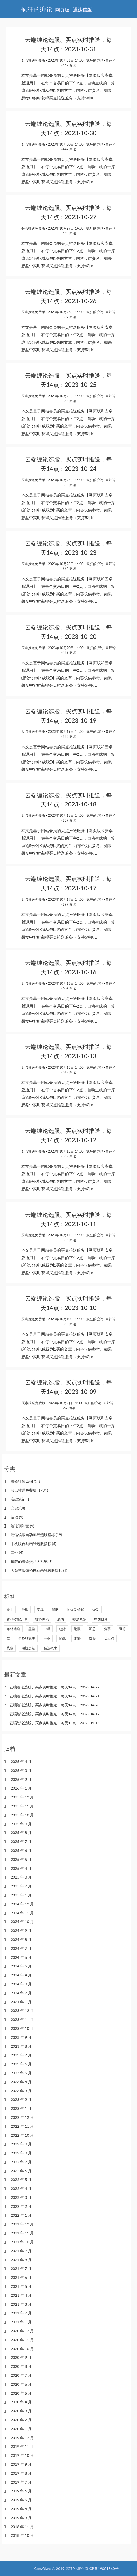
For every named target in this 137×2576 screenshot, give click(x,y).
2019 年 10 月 (22, 2455)
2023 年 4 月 (21, 2082)
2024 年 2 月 (21, 1993)
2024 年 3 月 (21, 1984)
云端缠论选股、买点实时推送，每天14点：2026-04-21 (54, 1696)
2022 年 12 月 (22, 2117)
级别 (95, 1609)
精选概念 (50, 1648)
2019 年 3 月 (21, 2517)
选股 (77, 1629)
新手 (10, 1609)
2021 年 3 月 (21, 2304)
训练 (122, 1629)
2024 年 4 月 (21, 1975)
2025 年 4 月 (21, 1868)
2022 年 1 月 (21, 2215)
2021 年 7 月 (21, 2268)
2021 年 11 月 (22, 2233)
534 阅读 (69, 485)
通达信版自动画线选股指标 (36, 1534)
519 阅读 (69, 1072)
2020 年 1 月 (21, 2428)
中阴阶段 (101, 1619)
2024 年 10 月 (22, 1921)
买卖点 (109, 1638)
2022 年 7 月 (21, 2162)
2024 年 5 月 (21, 1966)
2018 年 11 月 (22, 2526)
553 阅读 (69, 736)
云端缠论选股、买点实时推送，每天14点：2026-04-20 (54, 1705)
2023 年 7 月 (21, 2055)
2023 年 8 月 (21, 2046)
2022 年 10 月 (22, 2135)
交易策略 (20, 1508)
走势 (77, 1638)
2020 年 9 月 (21, 2357)
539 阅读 (69, 820)
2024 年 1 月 (21, 2002)
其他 (17, 1552)
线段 (10, 1648)
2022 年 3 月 (21, 2197)
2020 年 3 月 (21, 2411)
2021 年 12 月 (22, 2224)
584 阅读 (69, 1324)
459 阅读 (69, 652)
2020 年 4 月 (21, 2402)
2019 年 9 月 (21, 2464)
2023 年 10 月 (22, 2028)
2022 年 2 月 (21, 2206)
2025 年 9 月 (21, 1824)
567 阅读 (68, 1408)
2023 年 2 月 (21, 2099)
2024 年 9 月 (21, 1930)
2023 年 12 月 (22, 2010)
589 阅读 (69, 1156)
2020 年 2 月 (21, 2420)
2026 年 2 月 (21, 1779)
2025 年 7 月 (21, 1841)
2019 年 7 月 (21, 2482)
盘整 (31, 1629)
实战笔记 (20, 1499)
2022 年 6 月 (21, 2171)
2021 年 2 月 (21, 2313)
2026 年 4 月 (21, 1761)
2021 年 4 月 (21, 2295)
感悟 (60, 1619)
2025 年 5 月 (21, 1859)
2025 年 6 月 (21, 1850)
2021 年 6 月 (21, 2277)
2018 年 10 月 (22, 2535)
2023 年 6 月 (21, 2064)
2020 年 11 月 (22, 2340)
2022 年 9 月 (21, 2144)
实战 (40, 1609)
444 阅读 (69, 149)
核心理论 (42, 1619)
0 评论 (111, 60)
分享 (107, 1629)
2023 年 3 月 (21, 2091)
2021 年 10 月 (22, 2242)
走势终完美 (26, 1638)
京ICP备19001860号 (102, 2568)
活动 (17, 1517)
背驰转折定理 (17, 1619)
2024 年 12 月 (22, 1904)
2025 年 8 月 (21, 1832)
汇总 (92, 1629)
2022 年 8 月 (21, 2153)
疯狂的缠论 (94, 60)
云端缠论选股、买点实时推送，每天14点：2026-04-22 (54, 1687)
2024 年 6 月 (21, 1957)
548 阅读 (69, 401)
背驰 (62, 1638)
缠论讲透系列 (25, 1481)
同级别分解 (75, 1609)
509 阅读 (69, 317)
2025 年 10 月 (22, 1815)
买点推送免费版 (33, 60)
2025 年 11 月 (22, 1806)
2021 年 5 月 (21, 2286)
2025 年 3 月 (21, 1877)
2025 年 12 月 (22, 1797)
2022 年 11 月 (22, 2126)
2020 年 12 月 (22, 2331)
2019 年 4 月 (21, 2509)
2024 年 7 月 (21, 1948)
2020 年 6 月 (21, 2384)
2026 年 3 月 (21, 1770)
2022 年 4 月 (21, 2188)
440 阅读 (69, 233)
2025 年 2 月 (21, 1886)
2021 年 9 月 (21, 2251)
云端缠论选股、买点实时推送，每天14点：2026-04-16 (54, 1723)
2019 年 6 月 (21, 2491)
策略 (55, 1609)
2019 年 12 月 (22, 2437)
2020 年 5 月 (21, 2393)
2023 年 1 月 (21, 2108)
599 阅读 (69, 904)
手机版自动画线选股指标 (33, 1543)
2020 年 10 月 (22, 2348)
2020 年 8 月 (21, 2366)
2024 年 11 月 (22, 1913)
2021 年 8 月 (21, 2260)
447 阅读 (69, 65)
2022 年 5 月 (21, 2179)
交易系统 (79, 1619)
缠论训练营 (22, 1526)
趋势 (62, 1629)
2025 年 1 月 (21, 1895)
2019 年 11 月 (22, 2446)
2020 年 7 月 (21, 2375)
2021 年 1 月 (21, 2322)
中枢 (47, 1629)
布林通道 (13, 1629)
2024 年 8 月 (21, 1939)
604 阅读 (69, 988)
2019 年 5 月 (21, 2500)
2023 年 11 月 (22, 2019)
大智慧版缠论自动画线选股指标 (39, 1570)
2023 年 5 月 (21, 2073)
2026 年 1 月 (21, 1788)
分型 (25, 1609)
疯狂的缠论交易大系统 (31, 1561)
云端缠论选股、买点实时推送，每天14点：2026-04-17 (54, 1714)
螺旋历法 (28, 1648)
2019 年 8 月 (21, 2473)
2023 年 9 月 (21, 2037)
